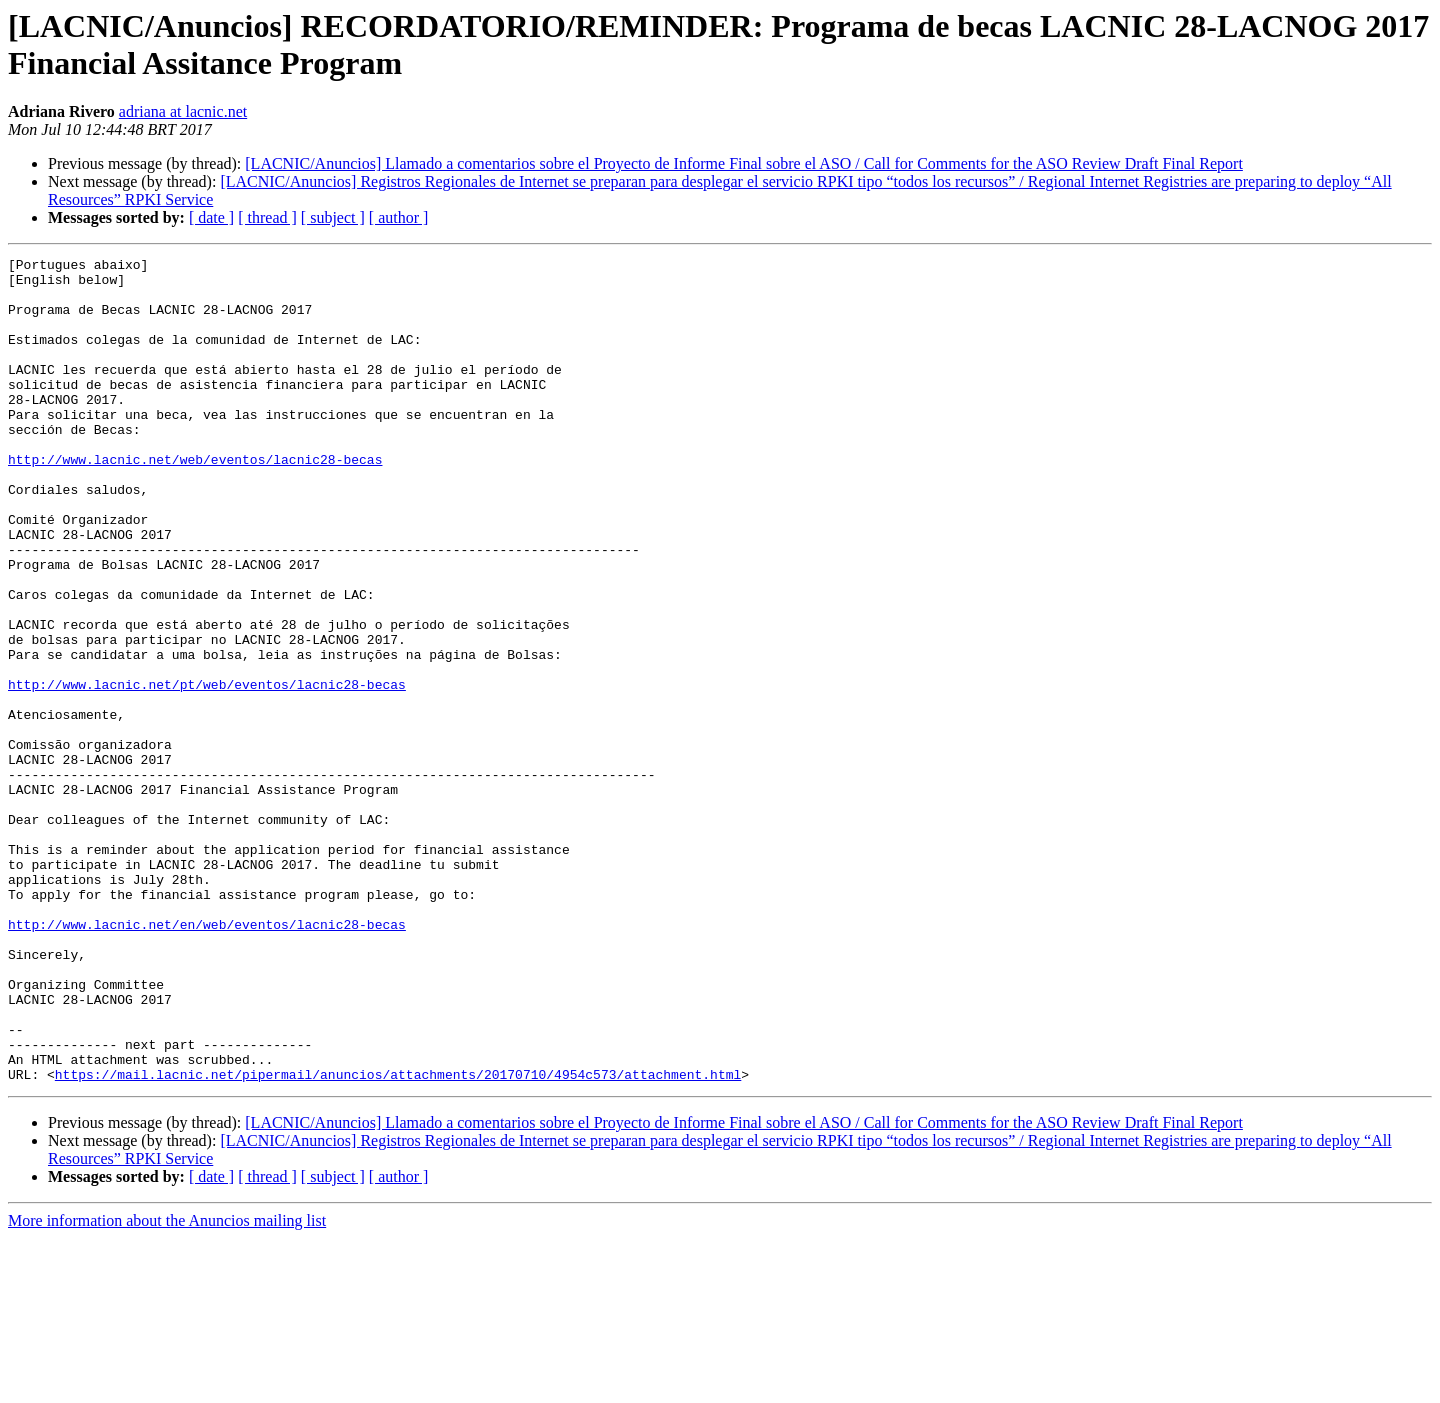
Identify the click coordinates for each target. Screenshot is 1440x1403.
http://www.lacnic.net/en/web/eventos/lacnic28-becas (207, 1059)
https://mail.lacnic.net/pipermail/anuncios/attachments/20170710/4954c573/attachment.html (398, 1239)
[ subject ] (333, 217)
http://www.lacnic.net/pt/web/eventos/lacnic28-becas (207, 771)
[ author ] (399, 217)
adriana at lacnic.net (183, 111)
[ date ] (211, 217)
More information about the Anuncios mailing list (167, 1385)
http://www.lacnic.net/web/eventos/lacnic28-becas (195, 501)
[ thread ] (267, 217)
